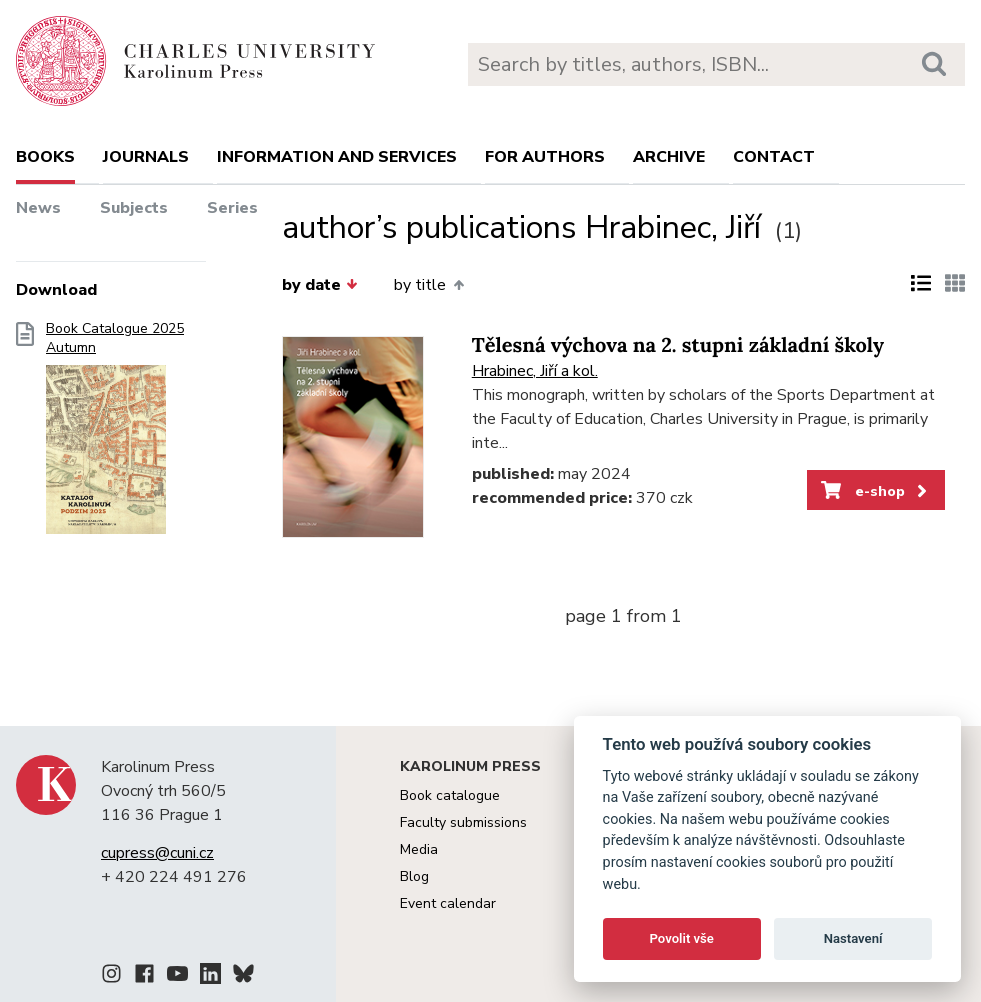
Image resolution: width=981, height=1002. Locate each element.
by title (428, 285)
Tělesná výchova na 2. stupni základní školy (678, 345)
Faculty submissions (463, 822)
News (38, 208)
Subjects (134, 208)
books (45, 157)
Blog (414, 876)
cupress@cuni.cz (157, 853)
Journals (146, 157)
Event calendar (448, 903)
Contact (774, 157)
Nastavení (853, 938)
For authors (545, 157)
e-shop (875, 491)
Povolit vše (682, 938)
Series (232, 208)
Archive (669, 157)
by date (320, 285)
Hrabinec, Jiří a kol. (535, 371)
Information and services (337, 157)
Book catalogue (450, 795)
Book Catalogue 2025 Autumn (115, 434)
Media (419, 849)
